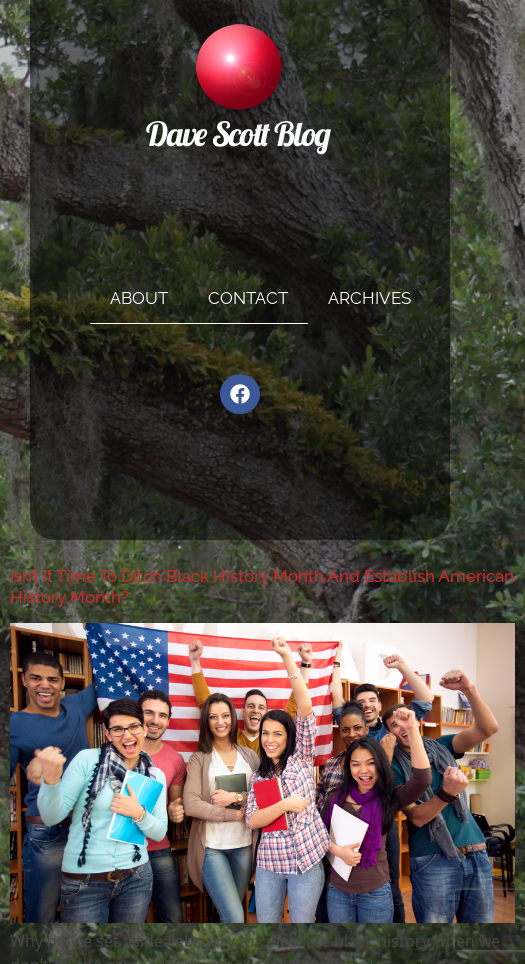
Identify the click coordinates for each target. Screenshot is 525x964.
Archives (369, 298)
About (139, 298)
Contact (248, 298)
